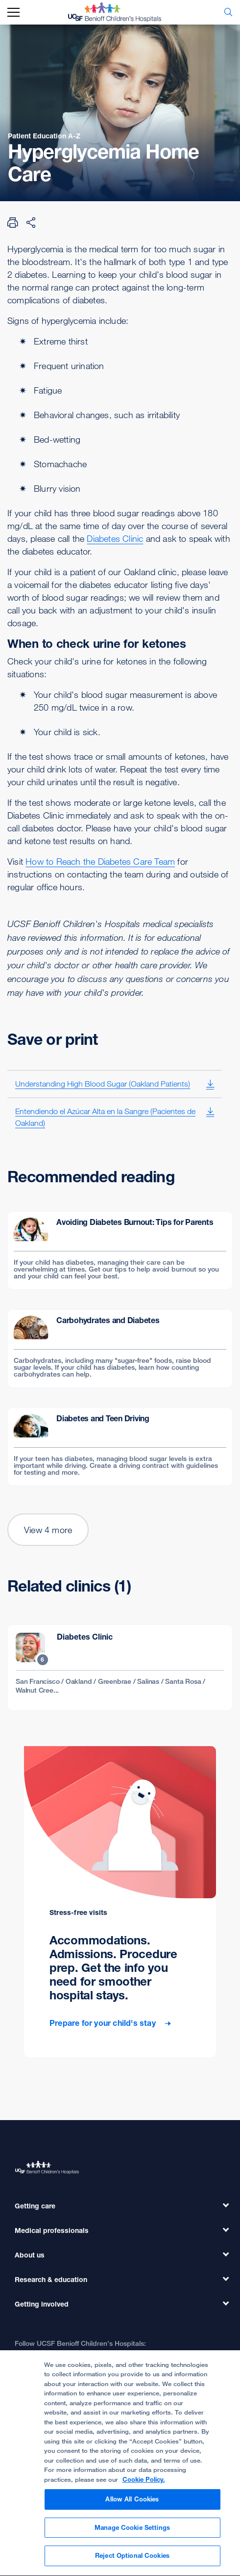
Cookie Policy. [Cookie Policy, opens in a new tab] (143, 2484)
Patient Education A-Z (44, 136)
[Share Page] (30, 222)
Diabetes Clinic (115, 538)
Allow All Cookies (132, 2503)
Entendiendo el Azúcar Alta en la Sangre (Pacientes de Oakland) (105, 1117)
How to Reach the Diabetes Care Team (100, 861)
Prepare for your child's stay (103, 2023)
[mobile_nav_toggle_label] (13, 12)
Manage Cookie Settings (132, 2532)
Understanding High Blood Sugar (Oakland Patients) (102, 1083)
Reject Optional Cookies (132, 2560)
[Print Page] (12, 222)
